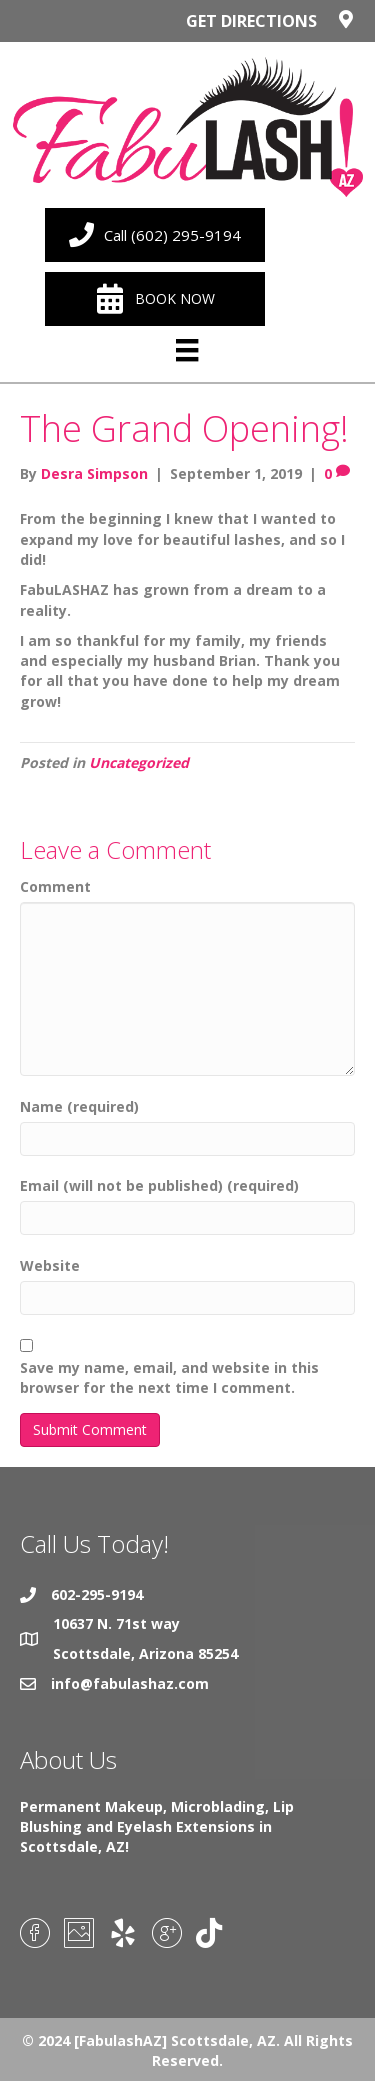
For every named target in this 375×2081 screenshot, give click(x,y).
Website (50, 1265)
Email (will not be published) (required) (159, 1185)
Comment (55, 886)
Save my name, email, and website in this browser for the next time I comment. (169, 1377)
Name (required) (79, 1106)
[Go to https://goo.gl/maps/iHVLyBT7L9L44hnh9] (187, 26)
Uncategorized (139, 762)
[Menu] (187, 350)
